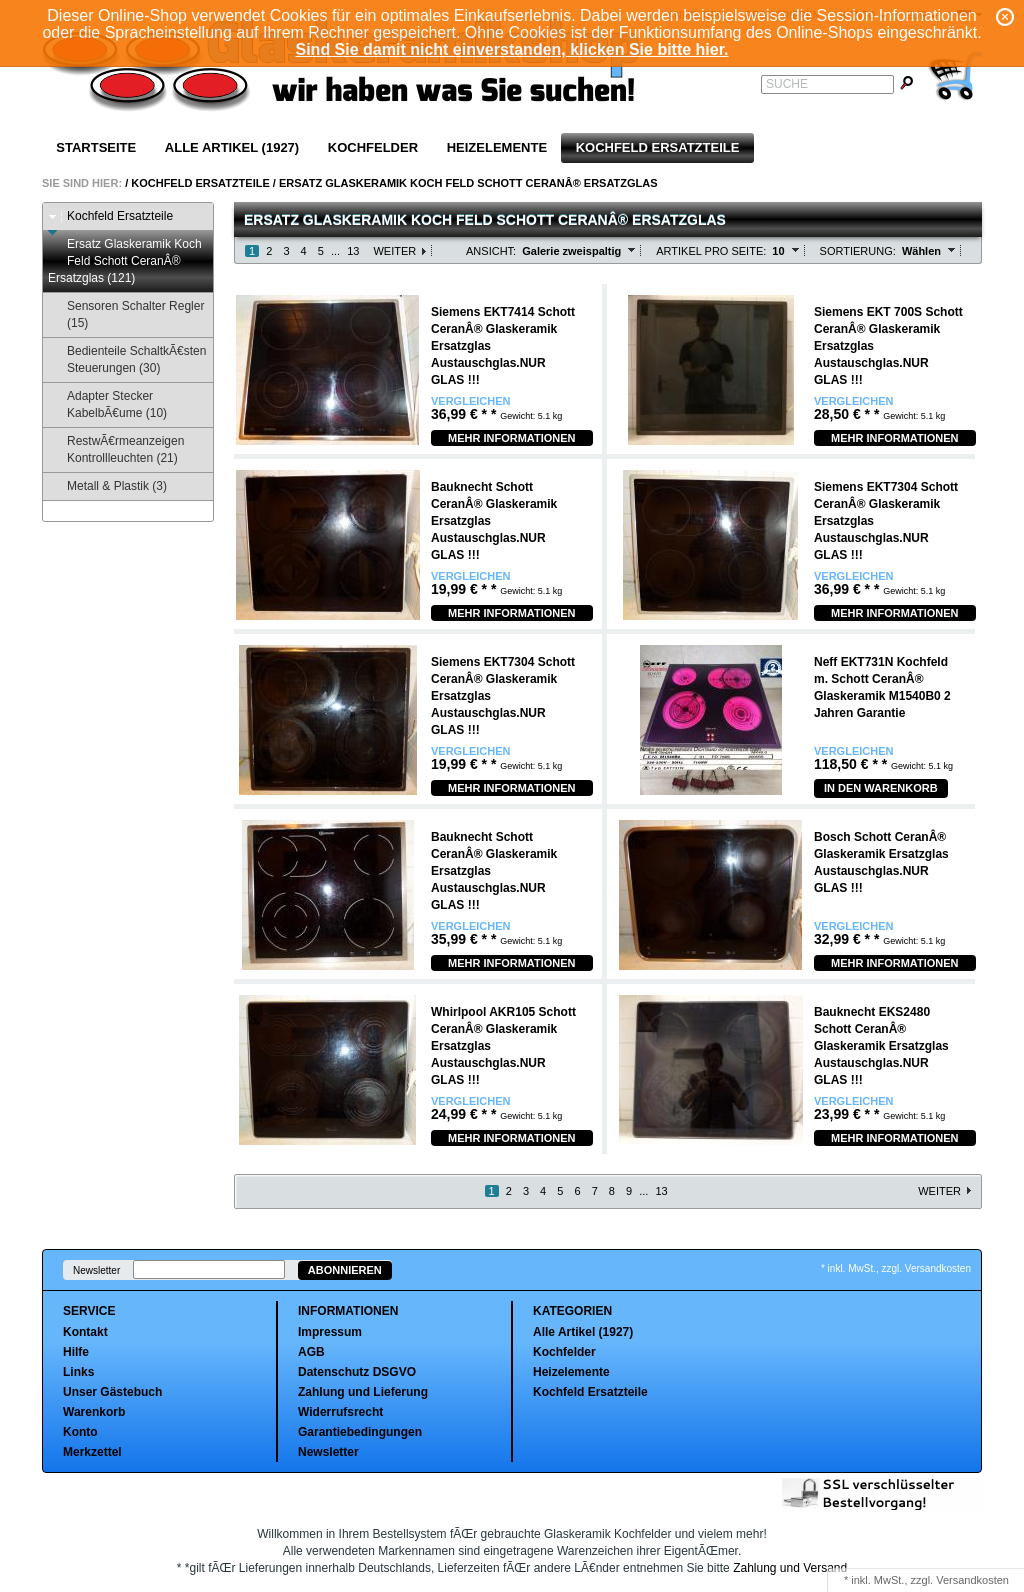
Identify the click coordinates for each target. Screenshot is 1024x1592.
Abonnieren (345, 1270)
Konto (80, 1432)
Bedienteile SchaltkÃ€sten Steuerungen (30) (127, 359)
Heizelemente (497, 147)
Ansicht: (491, 251)
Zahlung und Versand (790, 1568)
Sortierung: (858, 251)
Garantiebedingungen (360, 1432)
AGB (311, 1352)
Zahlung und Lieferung (363, 1392)
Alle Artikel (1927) (232, 147)
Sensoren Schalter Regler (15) (126, 314)
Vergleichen (470, 401)
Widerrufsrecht (340, 1412)
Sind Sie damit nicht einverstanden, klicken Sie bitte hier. (511, 49)
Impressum (330, 1332)
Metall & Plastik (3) (107, 486)
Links (78, 1372)
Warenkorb (94, 1412)
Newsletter (96, 1270)
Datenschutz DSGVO (357, 1372)
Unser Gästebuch (112, 1392)
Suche (787, 84)
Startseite (96, 147)
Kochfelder (373, 147)
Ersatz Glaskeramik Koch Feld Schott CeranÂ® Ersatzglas (468, 183)
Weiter (394, 251)
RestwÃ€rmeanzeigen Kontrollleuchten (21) (116, 449)
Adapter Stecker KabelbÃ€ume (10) (107, 404)
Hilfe (76, 1352)
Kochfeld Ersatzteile (658, 147)
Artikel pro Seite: (711, 251)
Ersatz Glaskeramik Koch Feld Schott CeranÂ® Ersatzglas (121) (125, 261)
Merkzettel (92, 1452)
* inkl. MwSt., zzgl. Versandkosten (896, 1268)
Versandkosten (972, 1580)
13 (353, 251)
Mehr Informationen (512, 438)
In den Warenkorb (881, 788)
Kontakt (85, 1332)
